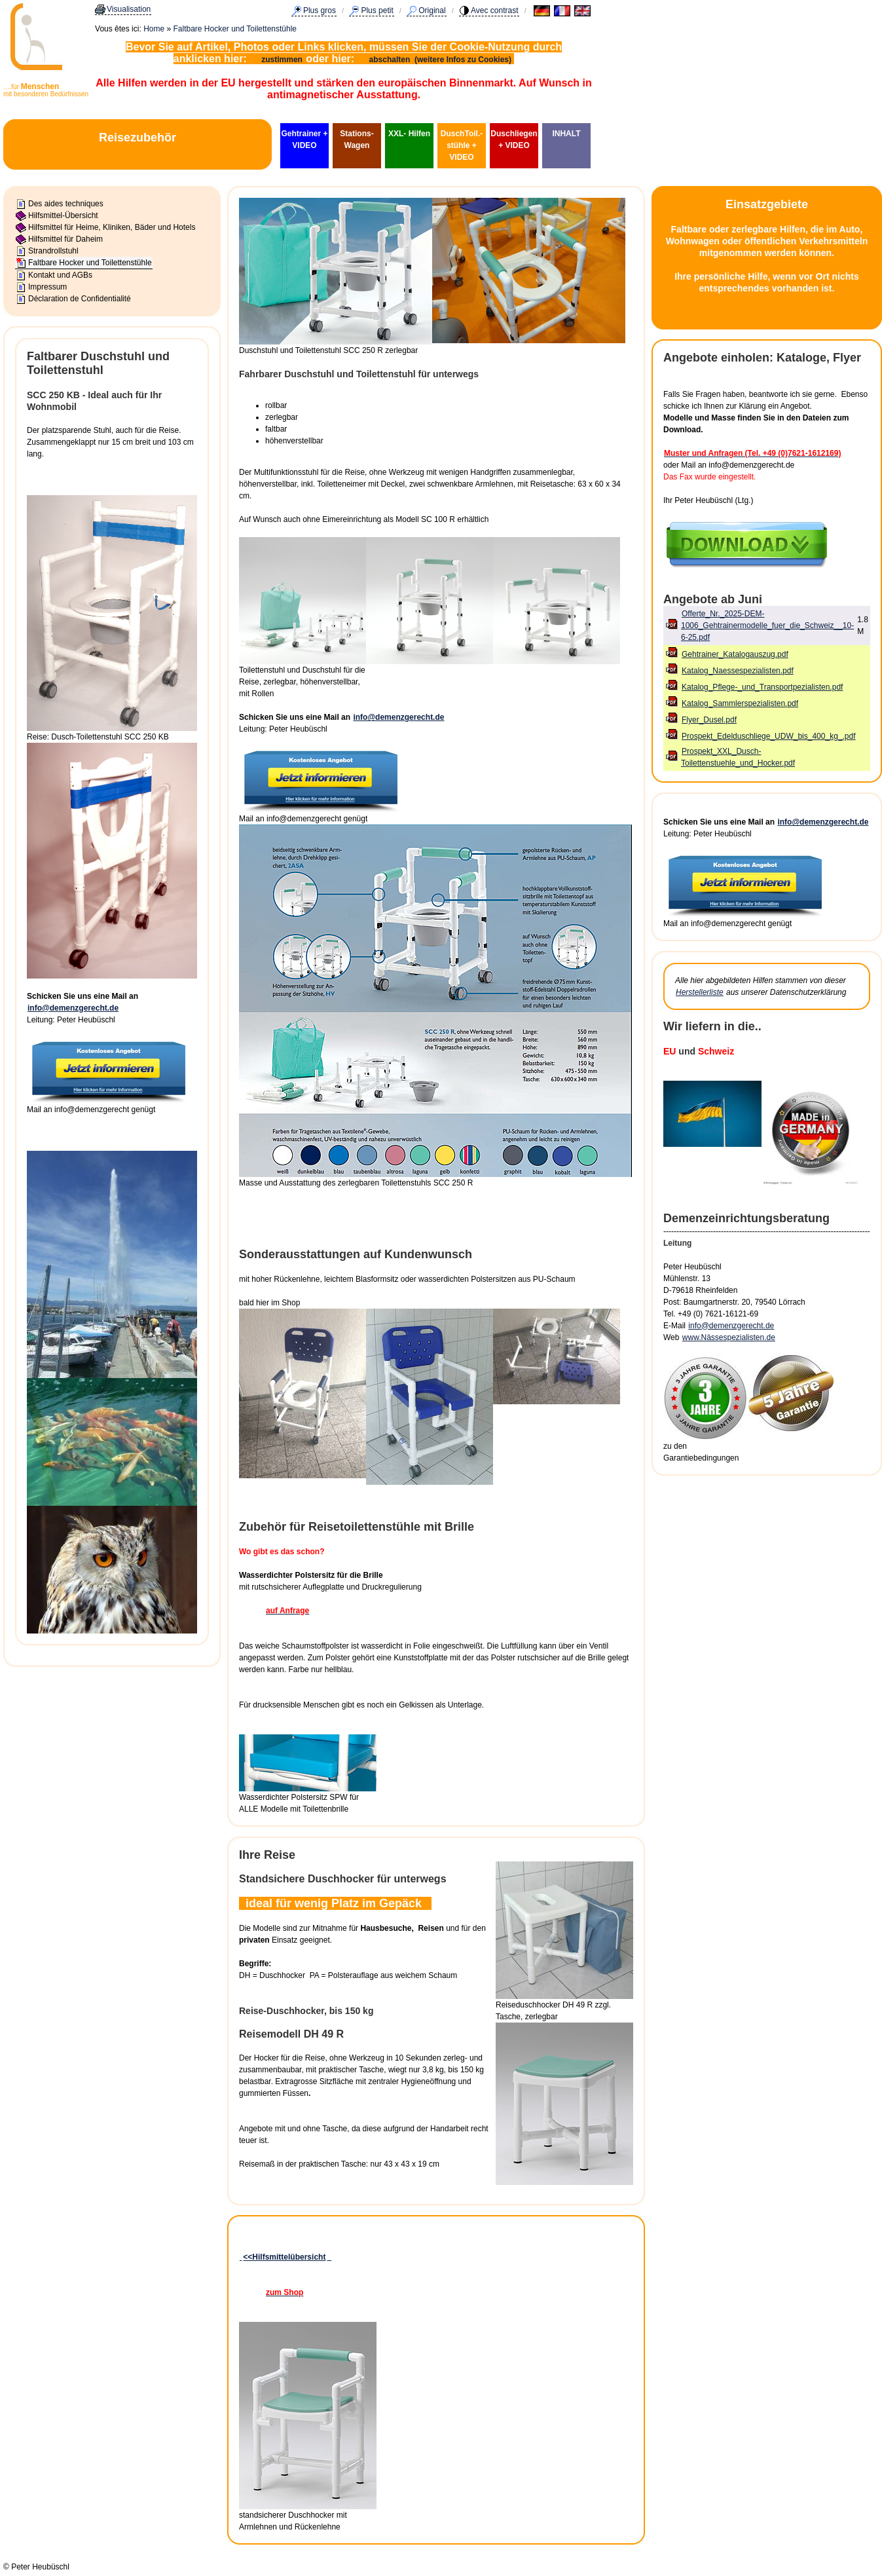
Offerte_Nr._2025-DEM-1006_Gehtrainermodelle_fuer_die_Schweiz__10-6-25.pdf (767, 625)
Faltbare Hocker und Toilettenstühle (235, 28)
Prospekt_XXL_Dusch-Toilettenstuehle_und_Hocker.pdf (738, 757)
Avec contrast (494, 10)
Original (431, 10)
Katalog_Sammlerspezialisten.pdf (740, 703)
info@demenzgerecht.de (73, 1008)
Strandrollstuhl (53, 250)
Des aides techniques (65, 203)
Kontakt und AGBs (60, 275)
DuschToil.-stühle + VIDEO (462, 145)
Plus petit (377, 10)
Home (153, 28)
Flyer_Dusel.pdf (709, 719)
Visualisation (129, 9)
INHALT (566, 133)
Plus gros (319, 10)
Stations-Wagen (356, 139)
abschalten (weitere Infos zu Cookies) (441, 59)
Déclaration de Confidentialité (79, 298)
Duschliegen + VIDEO (513, 139)
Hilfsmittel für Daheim (65, 239)
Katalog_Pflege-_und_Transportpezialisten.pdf (762, 687)
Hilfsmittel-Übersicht (63, 215)
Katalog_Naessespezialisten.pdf (738, 670)
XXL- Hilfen (409, 133)
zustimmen (282, 59)
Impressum (47, 286)
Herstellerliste (700, 992)
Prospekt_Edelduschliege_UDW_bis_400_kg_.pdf (769, 736)
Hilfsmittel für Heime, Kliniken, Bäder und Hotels (111, 227)
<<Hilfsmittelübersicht (284, 2257)
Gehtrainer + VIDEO (304, 139)
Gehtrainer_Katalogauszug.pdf (735, 654)
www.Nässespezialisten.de (728, 1337)
